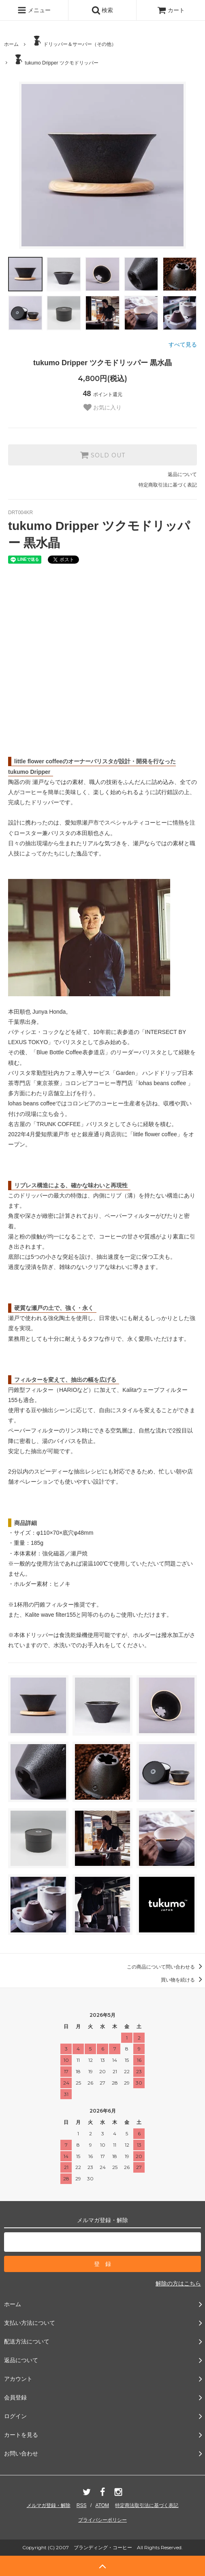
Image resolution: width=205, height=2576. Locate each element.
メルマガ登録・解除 (48, 2505)
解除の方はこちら (178, 2283)
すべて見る (183, 344)
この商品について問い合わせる (166, 1967)
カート (171, 10)
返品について (182, 474)
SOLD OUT (102, 454)
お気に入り (102, 407)
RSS (82, 2505)
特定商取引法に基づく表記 (168, 485)
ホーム (11, 44)
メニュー (34, 10)
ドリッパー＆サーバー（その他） (73, 41)
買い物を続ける (183, 1980)
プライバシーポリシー (102, 2520)
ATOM (102, 2505)
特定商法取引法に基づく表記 (146, 2505)
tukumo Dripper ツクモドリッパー (55, 60)
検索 (102, 10)
